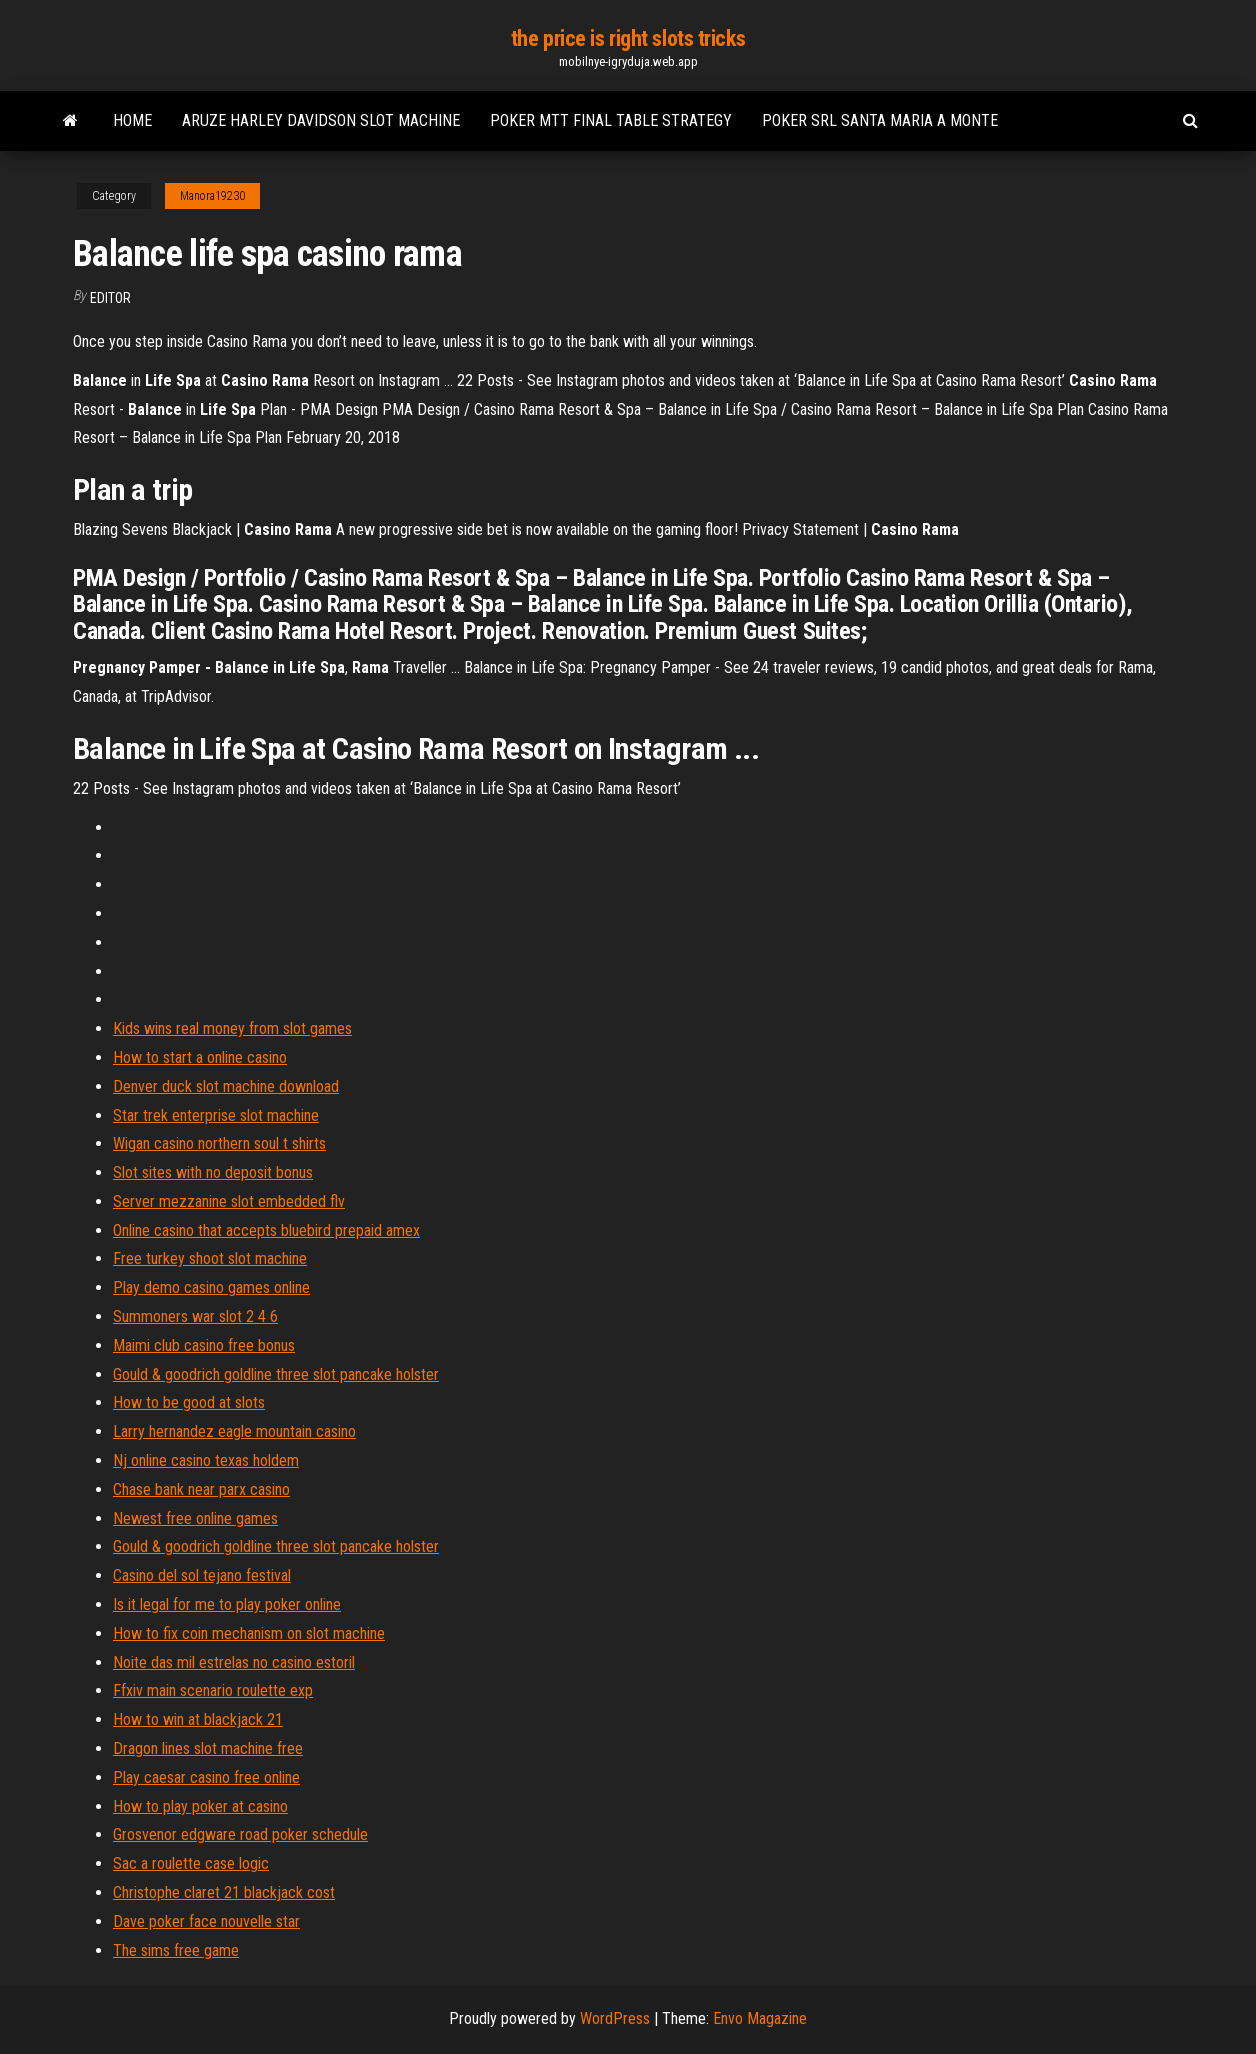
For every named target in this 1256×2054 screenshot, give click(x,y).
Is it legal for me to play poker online (227, 1604)
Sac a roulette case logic (191, 1863)
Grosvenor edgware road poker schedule (240, 1834)
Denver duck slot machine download (226, 1086)
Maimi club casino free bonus (204, 1345)
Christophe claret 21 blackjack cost (224, 1892)
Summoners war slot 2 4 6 (195, 1316)
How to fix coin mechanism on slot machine (249, 1633)
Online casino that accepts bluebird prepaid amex (266, 1230)
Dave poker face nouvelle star (206, 1921)
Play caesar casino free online (206, 1777)
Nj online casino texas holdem (206, 1460)
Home (132, 120)
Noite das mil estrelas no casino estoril (234, 1662)
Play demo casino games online (211, 1287)
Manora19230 (212, 196)
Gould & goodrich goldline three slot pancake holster (276, 1374)
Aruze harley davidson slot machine (321, 120)
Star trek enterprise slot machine (216, 1115)
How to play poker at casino (200, 1806)
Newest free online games (195, 1518)
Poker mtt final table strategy (611, 120)
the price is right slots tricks (628, 38)
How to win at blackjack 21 (198, 1719)
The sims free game (176, 1950)
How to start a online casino (200, 1057)
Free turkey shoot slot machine (210, 1258)
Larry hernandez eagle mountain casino (234, 1431)
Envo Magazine (760, 2018)
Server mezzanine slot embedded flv (229, 1201)
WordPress (615, 2018)
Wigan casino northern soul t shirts (219, 1143)
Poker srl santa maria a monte (880, 120)
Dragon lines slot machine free (208, 1748)
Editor (110, 298)
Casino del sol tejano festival (202, 1575)
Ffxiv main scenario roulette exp (213, 1690)
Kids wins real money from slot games (232, 1028)
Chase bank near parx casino (201, 1489)
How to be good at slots (189, 1402)
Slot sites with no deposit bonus (213, 1172)
